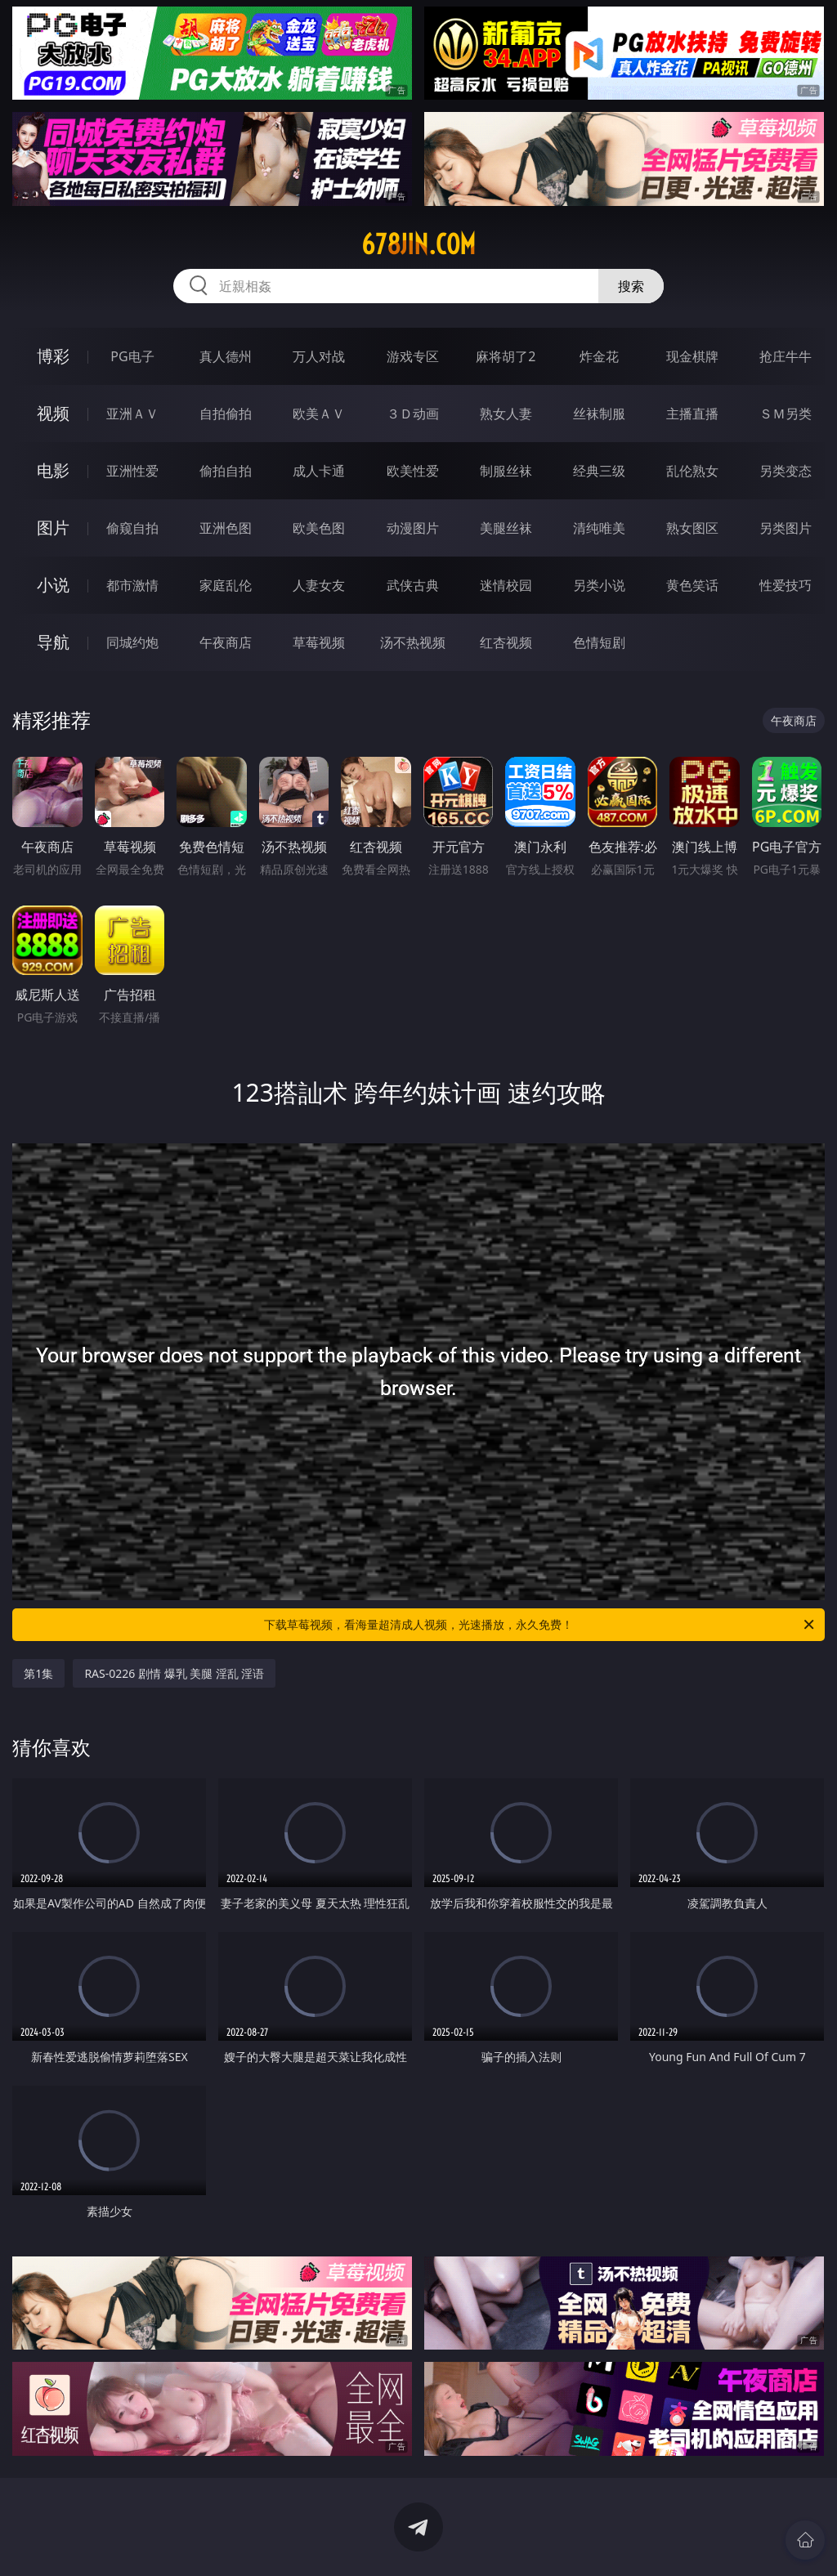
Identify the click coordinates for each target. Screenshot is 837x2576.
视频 (53, 413)
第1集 (38, 1673)
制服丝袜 (506, 471)
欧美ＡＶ (319, 414)
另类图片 (785, 528)
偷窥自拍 (132, 528)
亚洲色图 (225, 528)
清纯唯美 (599, 528)
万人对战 (319, 356)
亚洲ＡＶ (132, 414)
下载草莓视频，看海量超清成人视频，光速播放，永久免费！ (540, 1625)
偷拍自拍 (225, 471)
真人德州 (225, 356)
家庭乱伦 (225, 585)
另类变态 (785, 471)
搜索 (631, 286)
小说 (53, 585)
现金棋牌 (692, 356)
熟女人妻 (506, 414)
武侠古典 (413, 585)
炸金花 (599, 356)
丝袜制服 (599, 414)
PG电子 (132, 356)
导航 (53, 642)
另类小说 (599, 585)
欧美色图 (319, 528)
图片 (53, 528)
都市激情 (132, 585)
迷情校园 (506, 585)
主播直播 (692, 414)
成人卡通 (319, 471)
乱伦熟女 (692, 471)
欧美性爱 (413, 471)
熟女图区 (692, 528)
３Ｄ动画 (413, 414)
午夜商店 (225, 642)
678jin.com (418, 244)
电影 (53, 470)
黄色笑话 (692, 585)
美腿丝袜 (506, 528)
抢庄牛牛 (785, 356)
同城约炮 (132, 642)
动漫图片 (413, 528)
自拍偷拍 (225, 414)
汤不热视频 (412, 642)
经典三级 (599, 471)
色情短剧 (599, 642)
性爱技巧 (785, 585)
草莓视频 (319, 642)
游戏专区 (413, 356)
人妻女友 (319, 585)
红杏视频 (506, 642)
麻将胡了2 (505, 356)
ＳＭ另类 (785, 414)
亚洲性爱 (132, 471)
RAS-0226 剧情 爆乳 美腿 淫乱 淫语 (174, 1673)
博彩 (53, 356)
